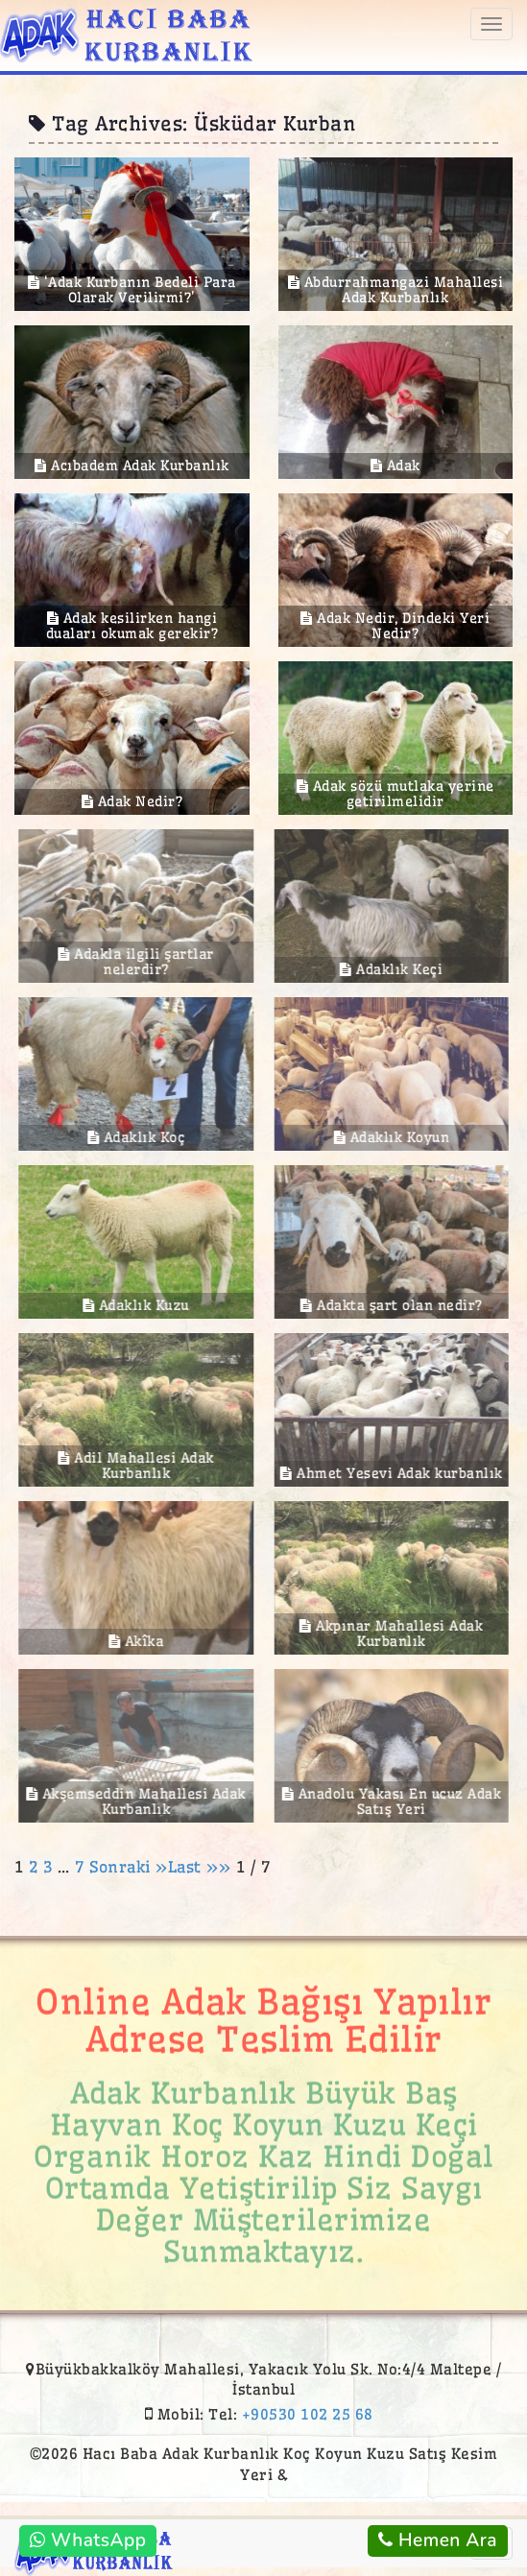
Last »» (202, 1866)
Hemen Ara (437, 2540)
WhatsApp (88, 2540)
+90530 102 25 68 (307, 2414)
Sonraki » (128, 1866)
